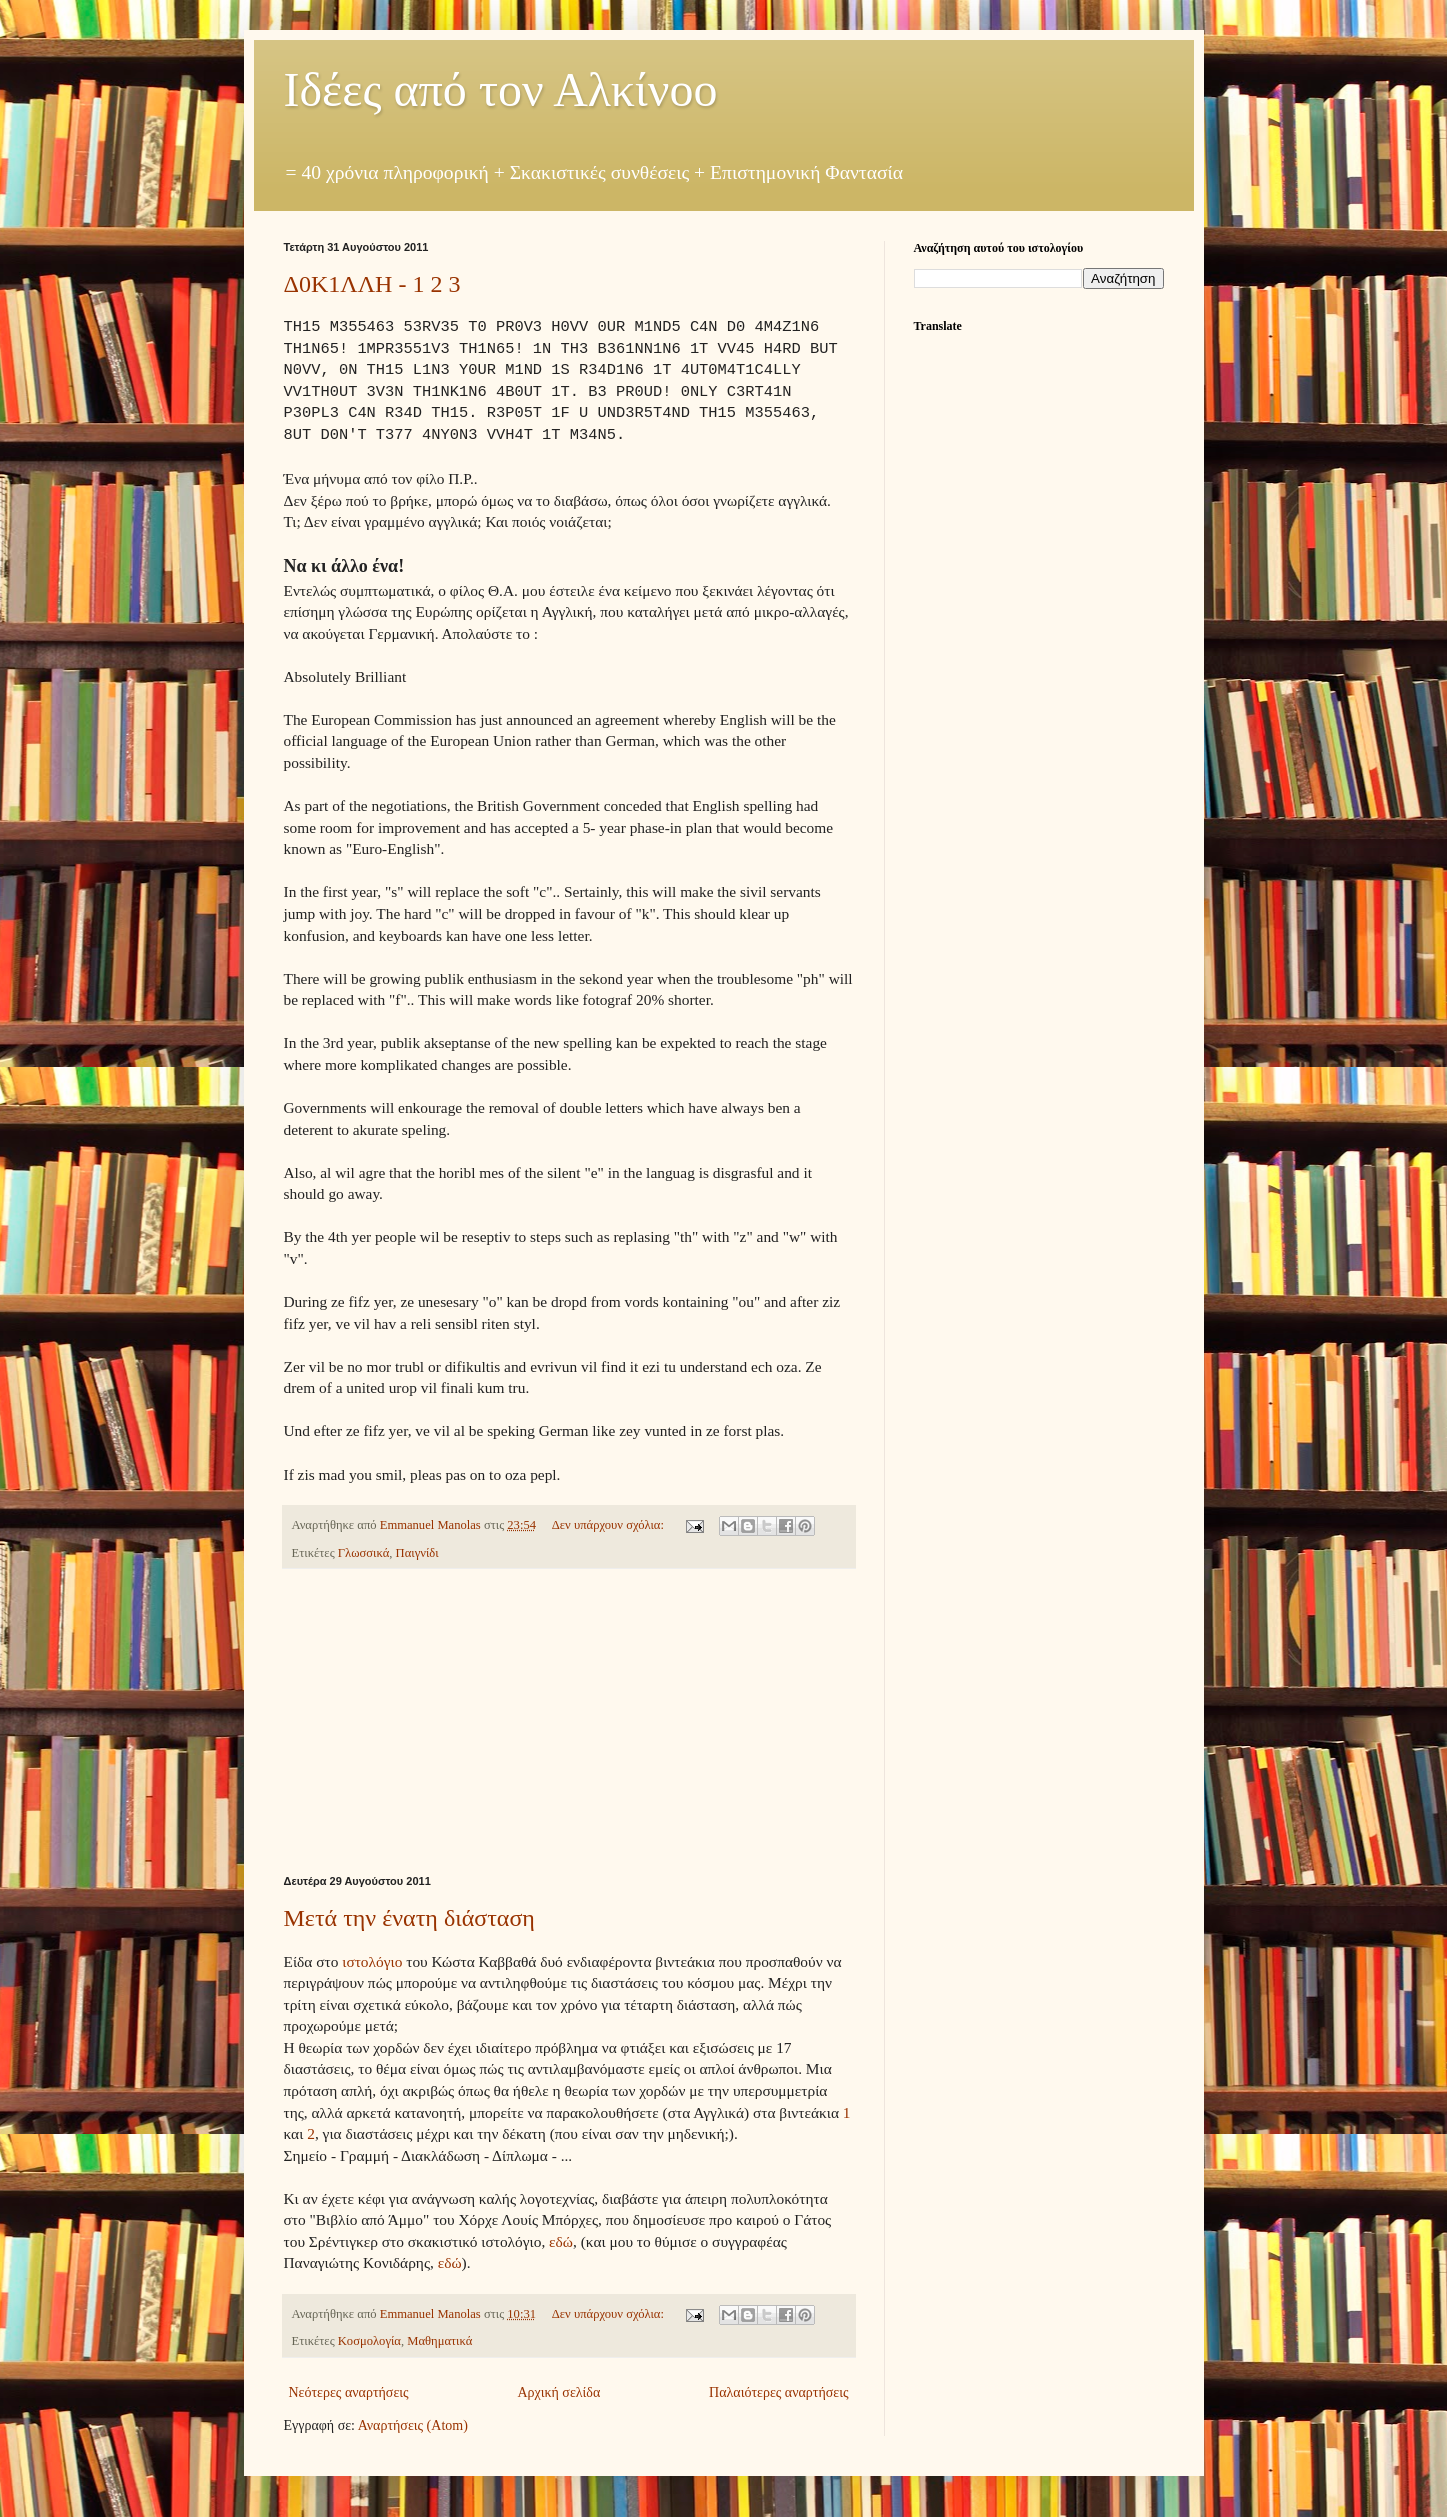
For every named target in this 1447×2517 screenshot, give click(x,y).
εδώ (561, 2241)
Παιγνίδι (417, 1553)
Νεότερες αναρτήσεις (349, 2392)
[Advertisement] (569, 1722)
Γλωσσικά (363, 1553)
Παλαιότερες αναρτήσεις (778, 2392)
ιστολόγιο (372, 1961)
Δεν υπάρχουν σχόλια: (609, 1525)
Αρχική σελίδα (558, 2392)
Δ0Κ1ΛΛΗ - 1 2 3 (372, 284)
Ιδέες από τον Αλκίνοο (501, 89)
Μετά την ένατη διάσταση (409, 1918)
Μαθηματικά (439, 2341)
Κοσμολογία (369, 2341)
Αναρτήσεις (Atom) (413, 2425)
